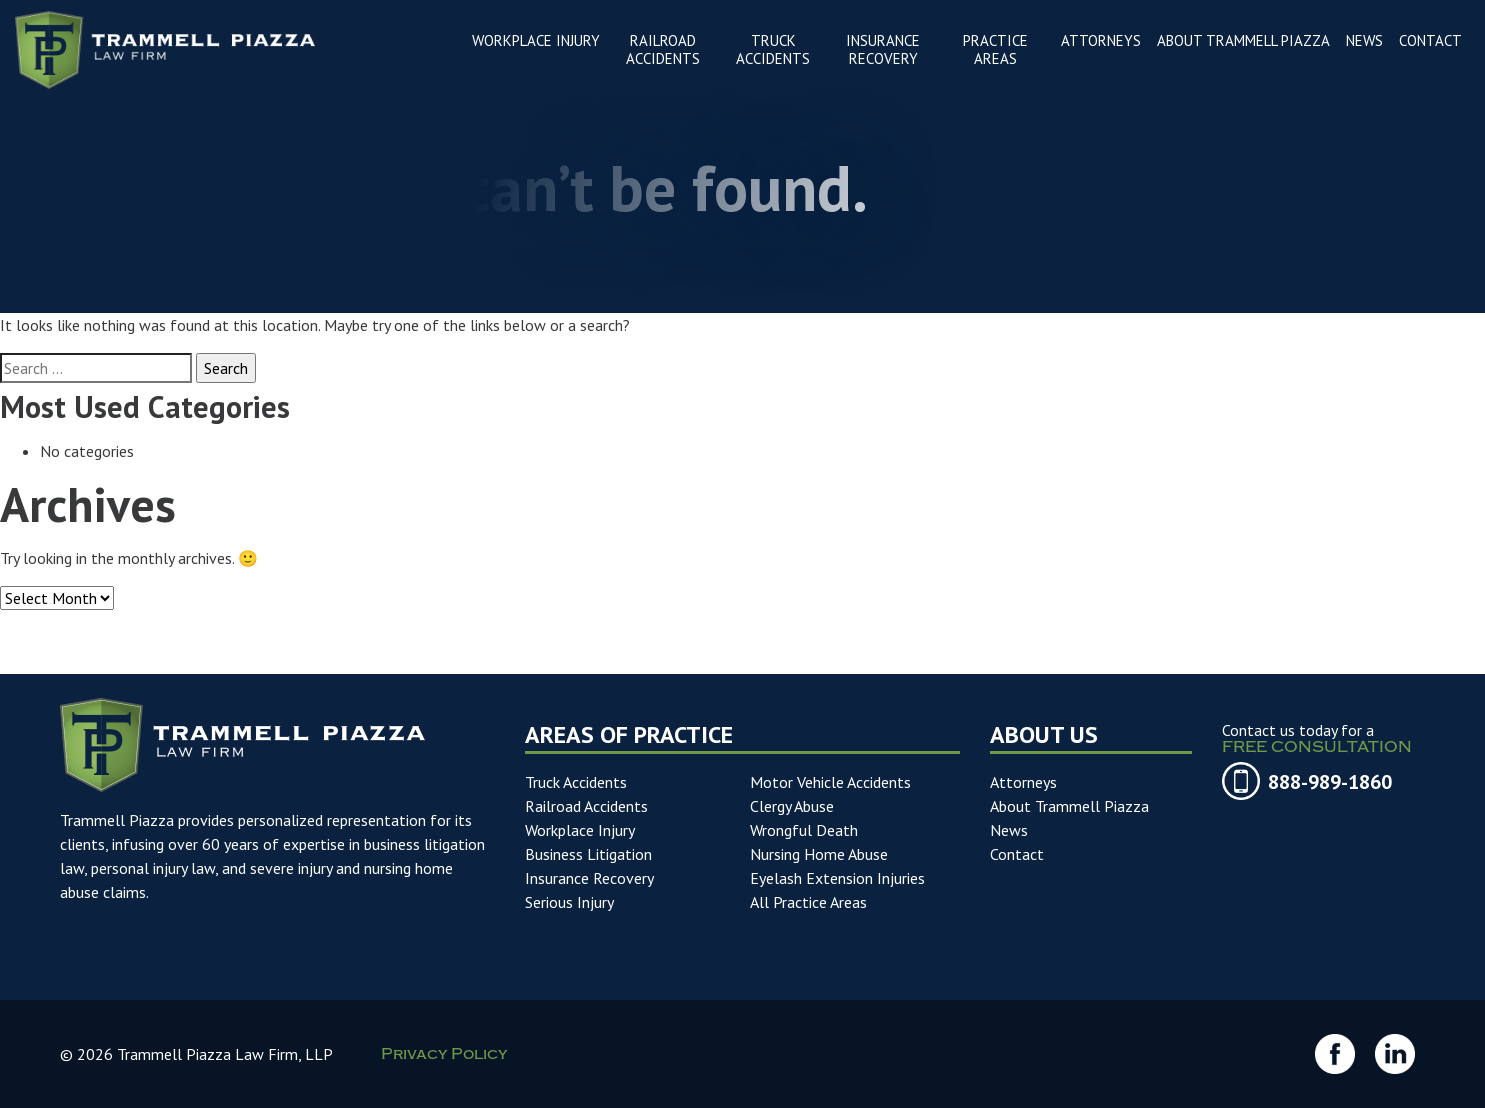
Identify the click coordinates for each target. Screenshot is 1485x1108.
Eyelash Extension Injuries (837, 878)
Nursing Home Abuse (819, 854)
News (1009, 830)
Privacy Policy (444, 1057)
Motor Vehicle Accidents (830, 782)
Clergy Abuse (792, 806)
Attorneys (1023, 782)
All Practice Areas (808, 902)
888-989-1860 (1330, 782)
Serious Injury (569, 902)
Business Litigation (588, 854)
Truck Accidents (576, 782)
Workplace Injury (580, 830)
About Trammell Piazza (1069, 806)
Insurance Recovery (589, 878)
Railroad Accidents (586, 806)
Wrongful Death (804, 830)
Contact (1017, 854)
